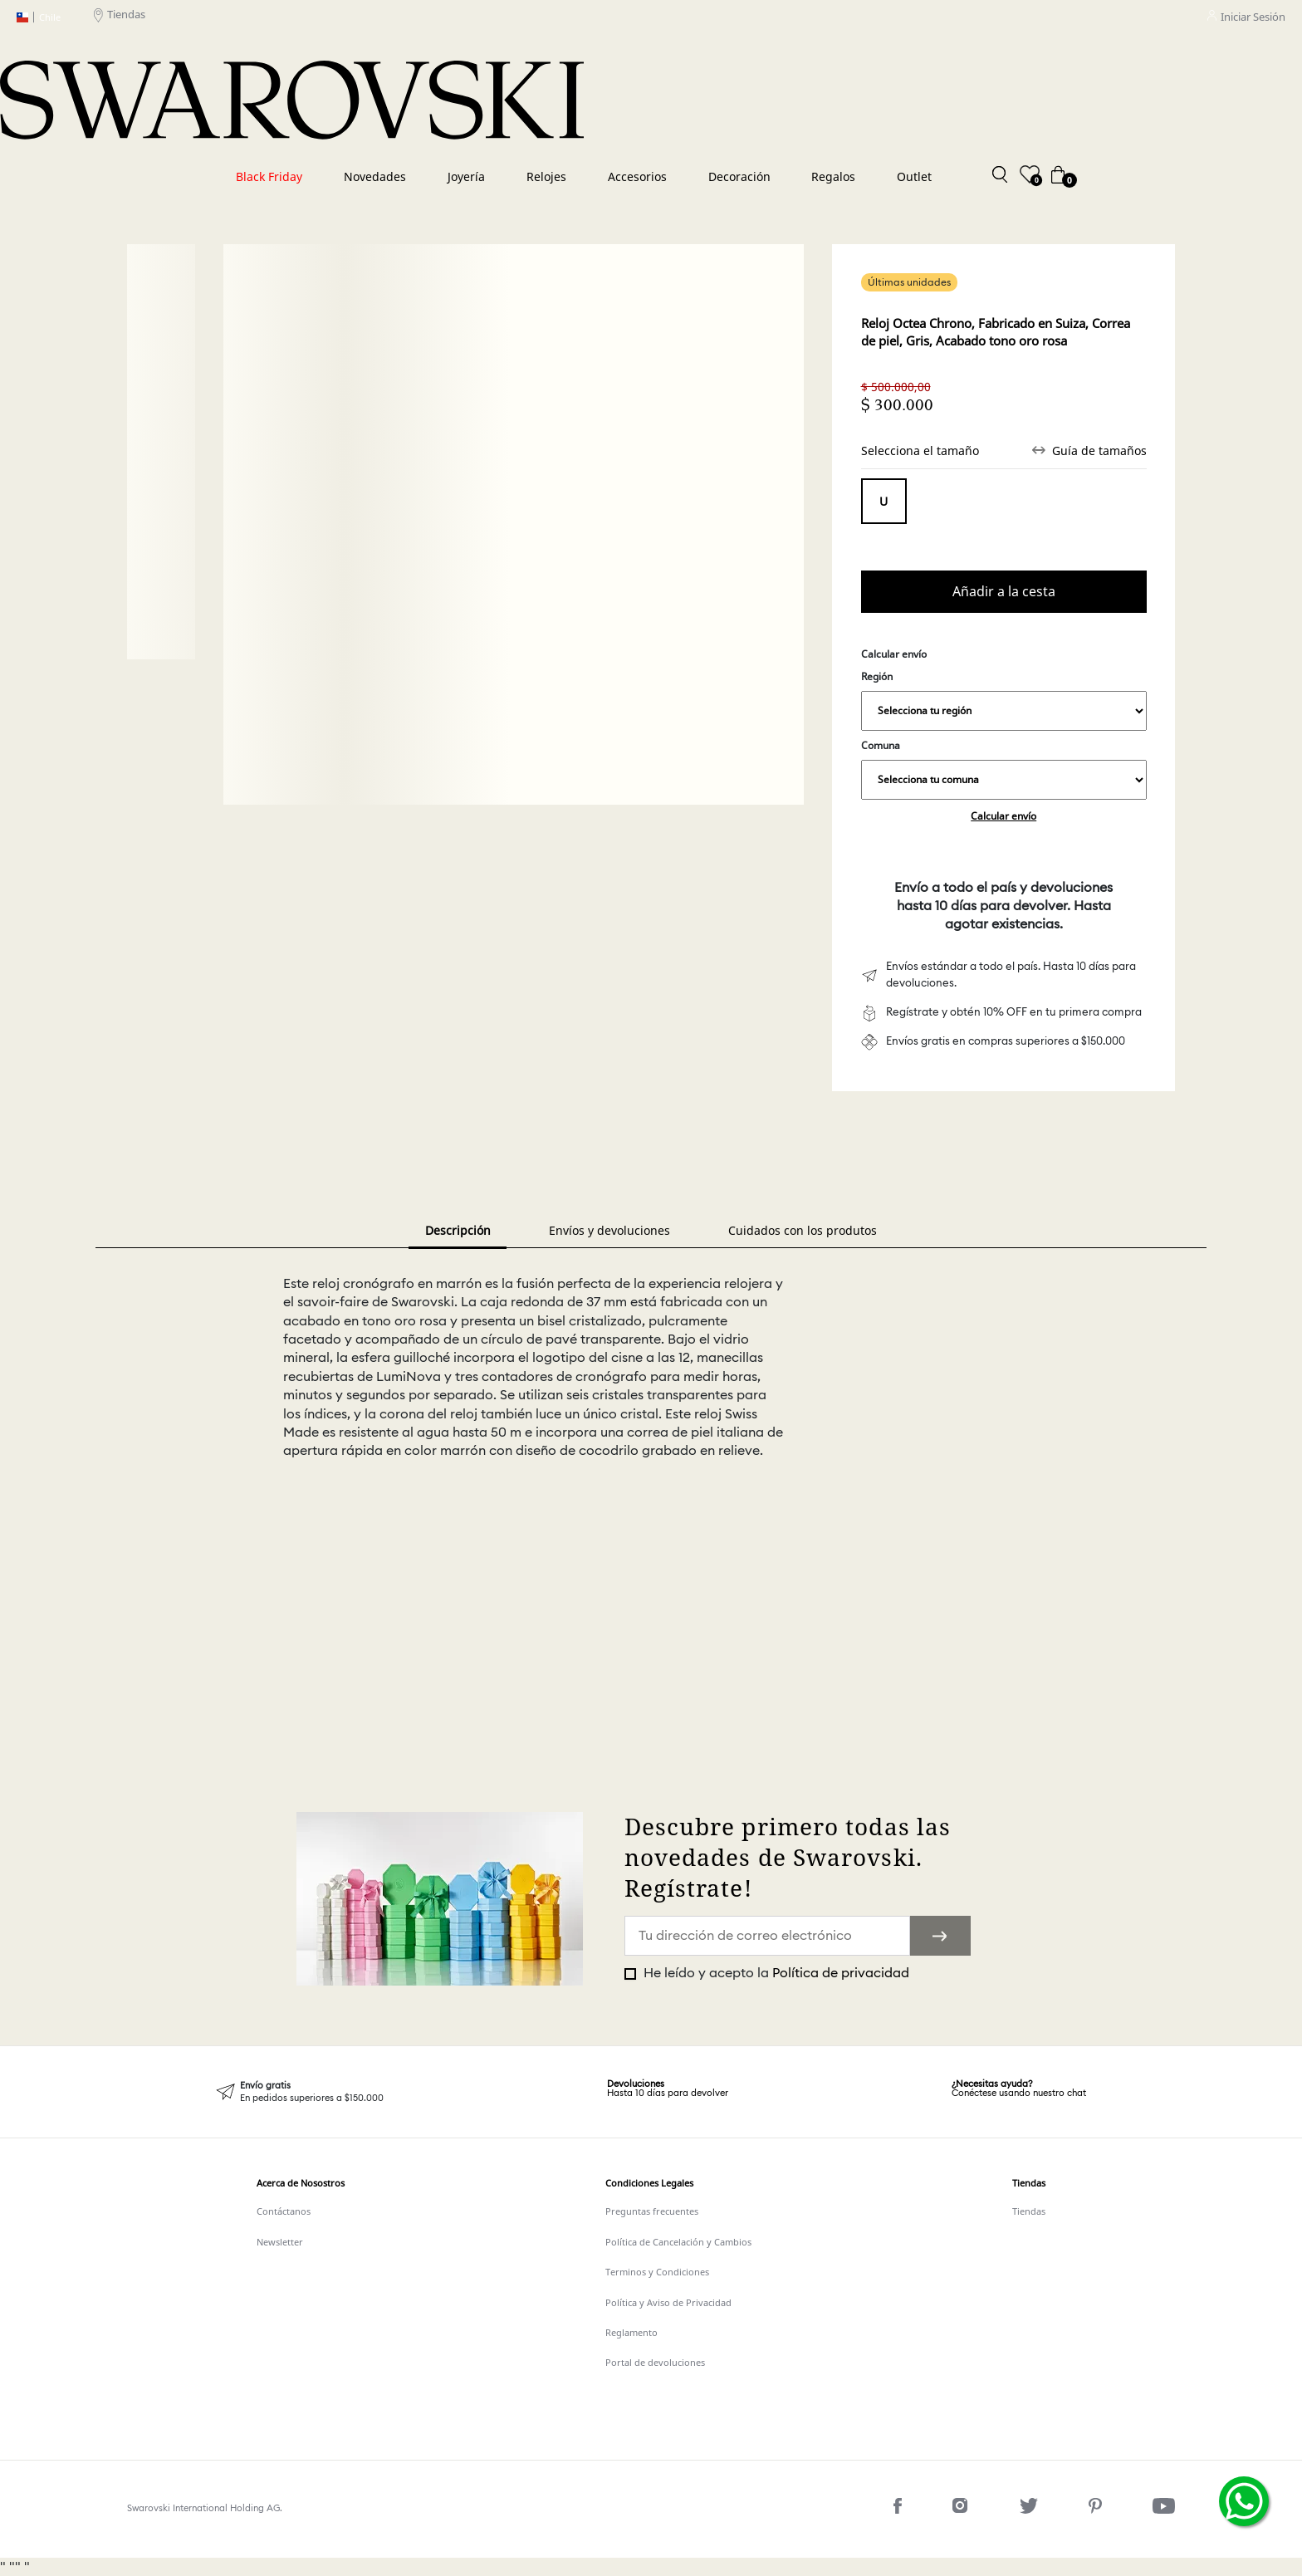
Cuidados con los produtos (802, 1230)
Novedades (375, 176)
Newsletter (280, 2242)
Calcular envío (1003, 816)
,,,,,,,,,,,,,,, (1004, 711)
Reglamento (631, 2332)
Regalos (833, 176)
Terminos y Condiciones (657, 2271)
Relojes (546, 176)
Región (1004, 700)
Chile (39, 17)
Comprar (1004, 592)
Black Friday (269, 176)
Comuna (1004, 769)
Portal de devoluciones (655, 2362)
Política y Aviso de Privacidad (668, 2302)
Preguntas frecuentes (651, 2211)
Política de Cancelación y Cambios (678, 2242)
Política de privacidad (840, 1973)
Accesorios (637, 176)
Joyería (466, 176)
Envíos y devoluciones (609, 1230)
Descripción (458, 1230)
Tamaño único (884, 501)
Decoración (739, 176)
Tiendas (119, 17)
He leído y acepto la (774, 1973)
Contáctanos (284, 2211)
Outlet (914, 176)
